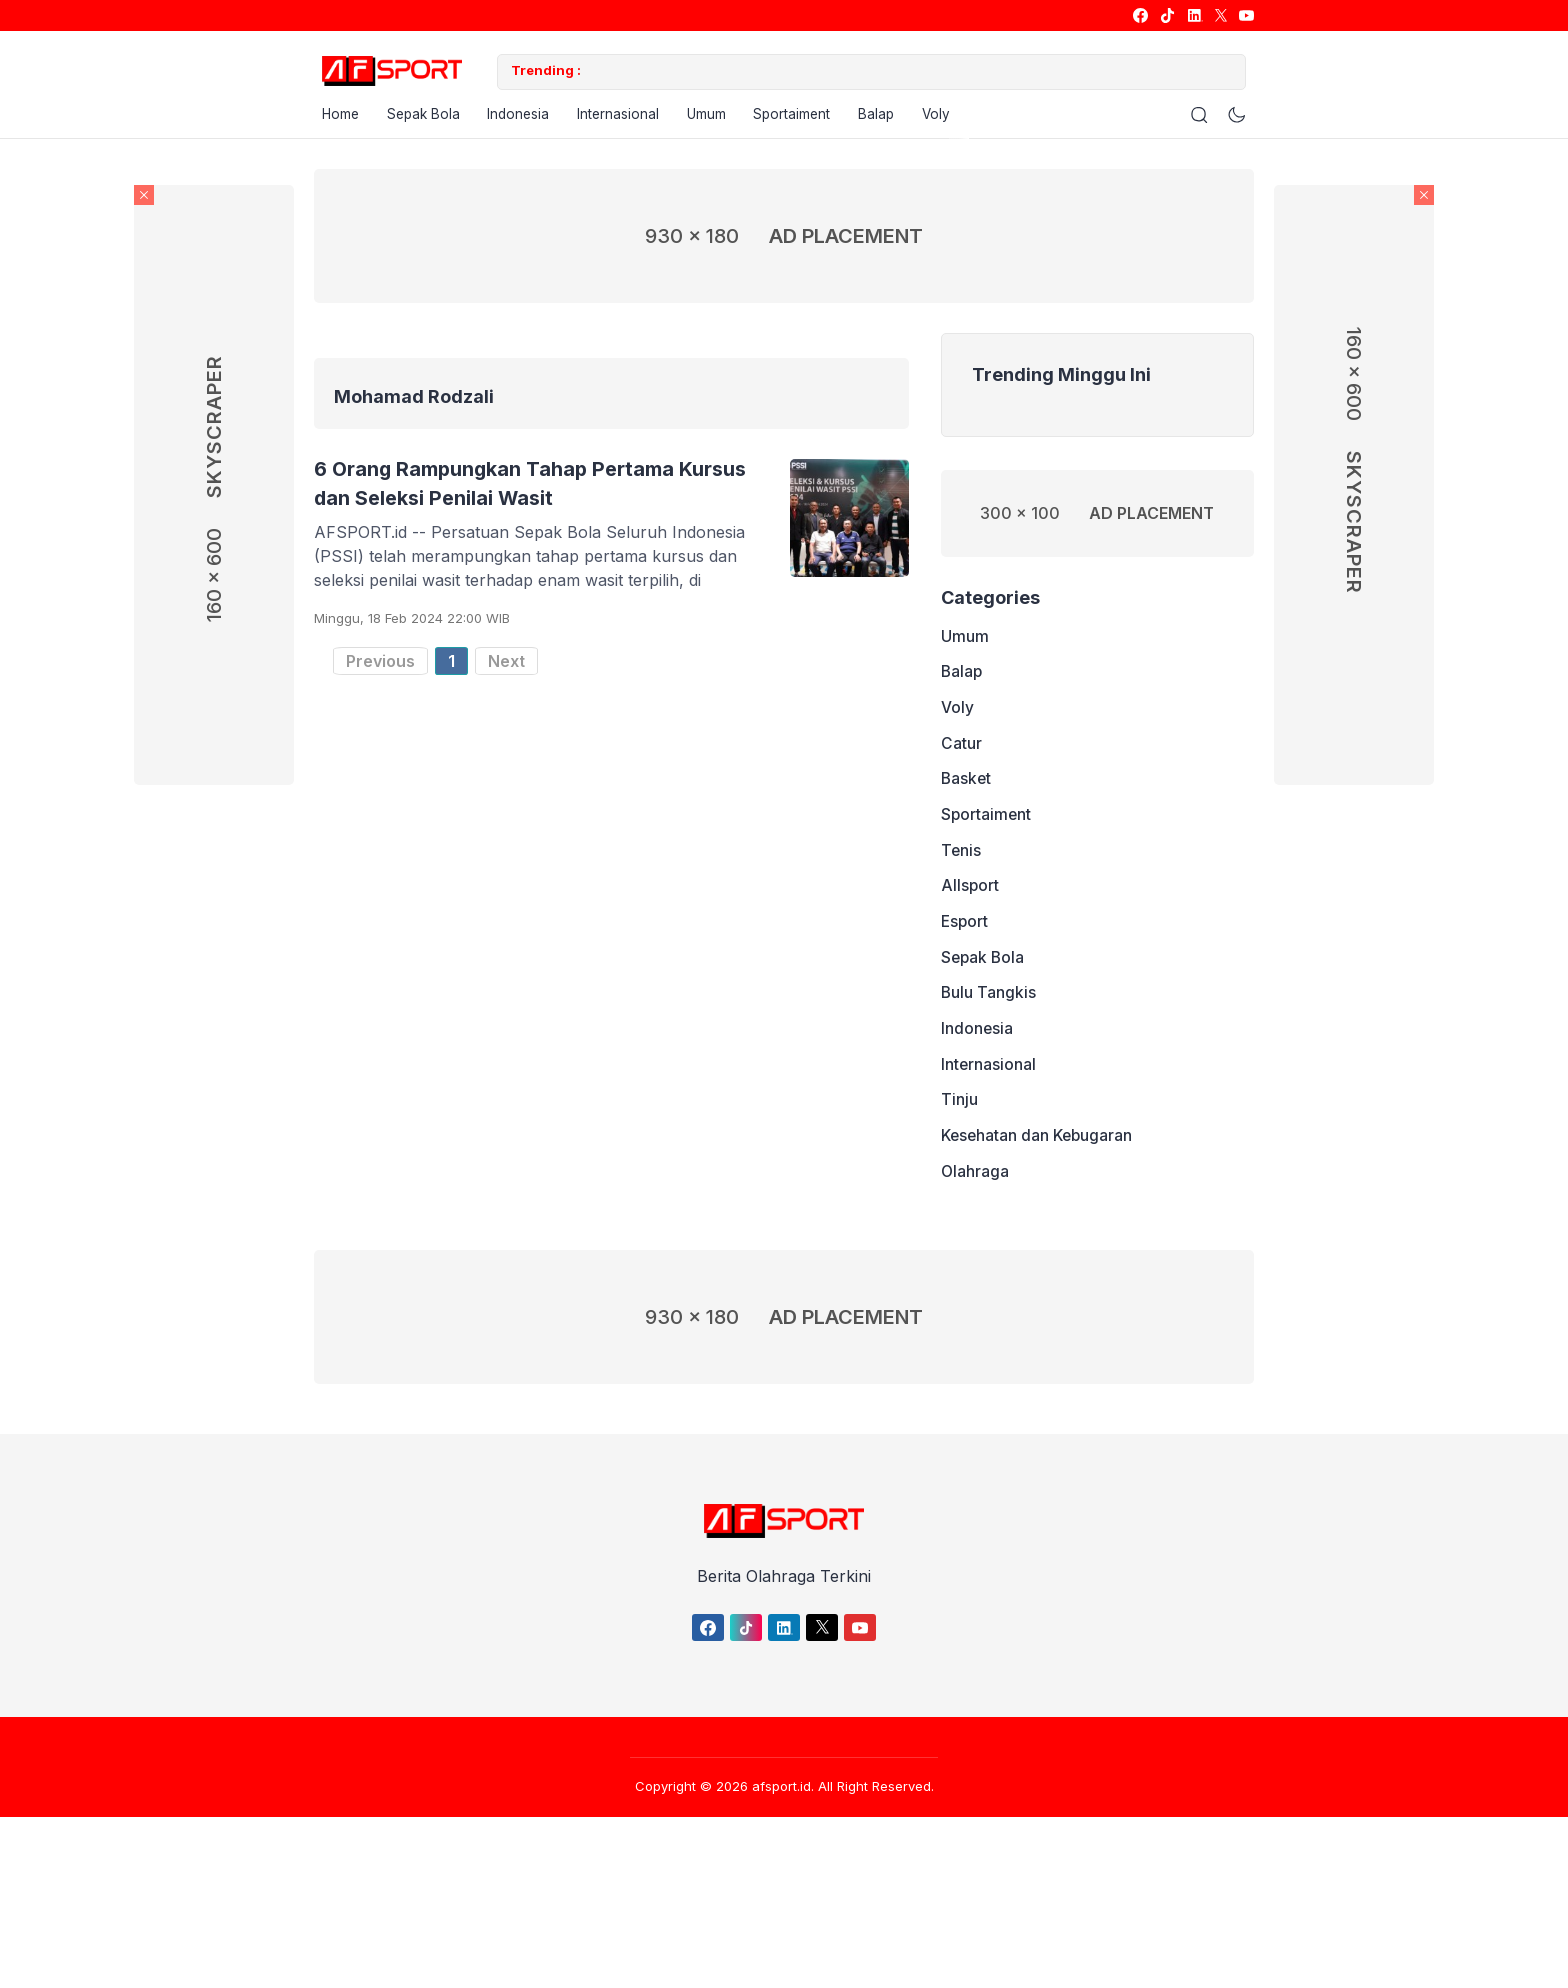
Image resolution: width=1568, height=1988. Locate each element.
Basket (967, 797)
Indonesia (521, 118)
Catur (961, 759)
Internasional (624, 118)
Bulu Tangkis (989, 1025)
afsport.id (781, 1831)
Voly (956, 118)
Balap (893, 118)
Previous (380, 666)
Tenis (961, 873)
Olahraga (975, 1215)
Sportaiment (805, 118)
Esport (965, 949)
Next (506, 666)
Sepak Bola (421, 118)
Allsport (970, 911)
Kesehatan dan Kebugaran (1039, 1177)
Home (333, 118)
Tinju (959, 1139)
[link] (1139, 15)
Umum (716, 118)
